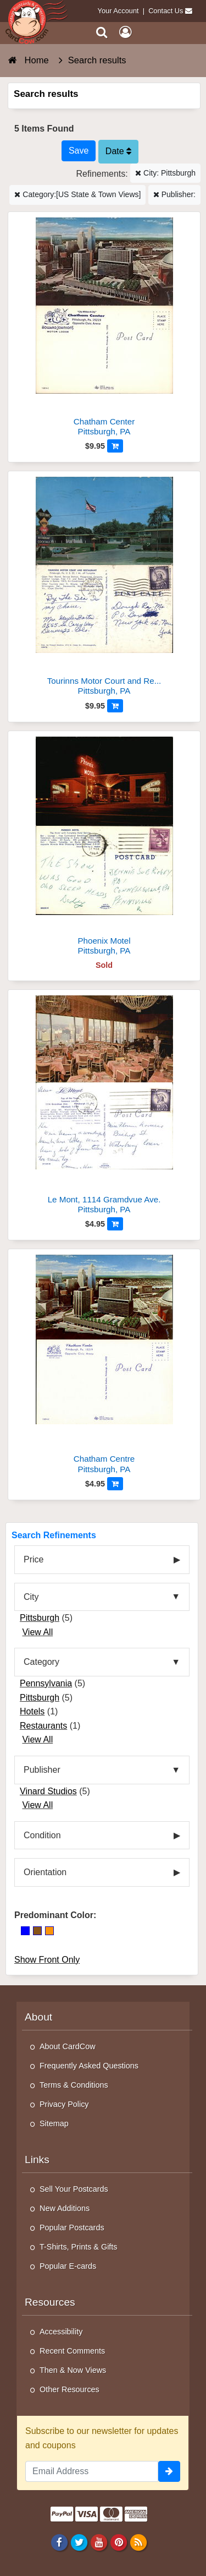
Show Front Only (47, 1959)
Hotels (32, 1711)
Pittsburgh (39, 1617)
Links (37, 2159)
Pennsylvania (46, 1683)
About (38, 2017)
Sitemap (54, 2123)
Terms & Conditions (74, 2085)
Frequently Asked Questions (89, 2065)
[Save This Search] (79, 150)
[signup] (169, 2471)
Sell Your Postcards (74, 2189)
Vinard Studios (48, 1791)
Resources (50, 2302)
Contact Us (165, 11)
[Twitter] (78, 2541)
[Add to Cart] (115, 446)
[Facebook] (59, 2541)
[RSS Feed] (138, 2541)
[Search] (102, 32)
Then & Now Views (73, 2370)
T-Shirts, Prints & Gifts (79, 2246)
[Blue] (25, 1930)
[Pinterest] (118, 2541)
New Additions (65, 2208)
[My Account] (125, 32)
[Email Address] (91, 2471)
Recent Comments (72, 2350)
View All (37, 1632)
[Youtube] (98, 2541)
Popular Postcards (72, 2227)
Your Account (118, 11)
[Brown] (37, 1930)
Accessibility (61, 2331)
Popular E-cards (68, 2266)
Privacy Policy (64, 2104)
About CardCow (68, 2046)
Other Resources (69, 2389)
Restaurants (43, 1725)
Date (118, 151)
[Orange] (49, 1930)
